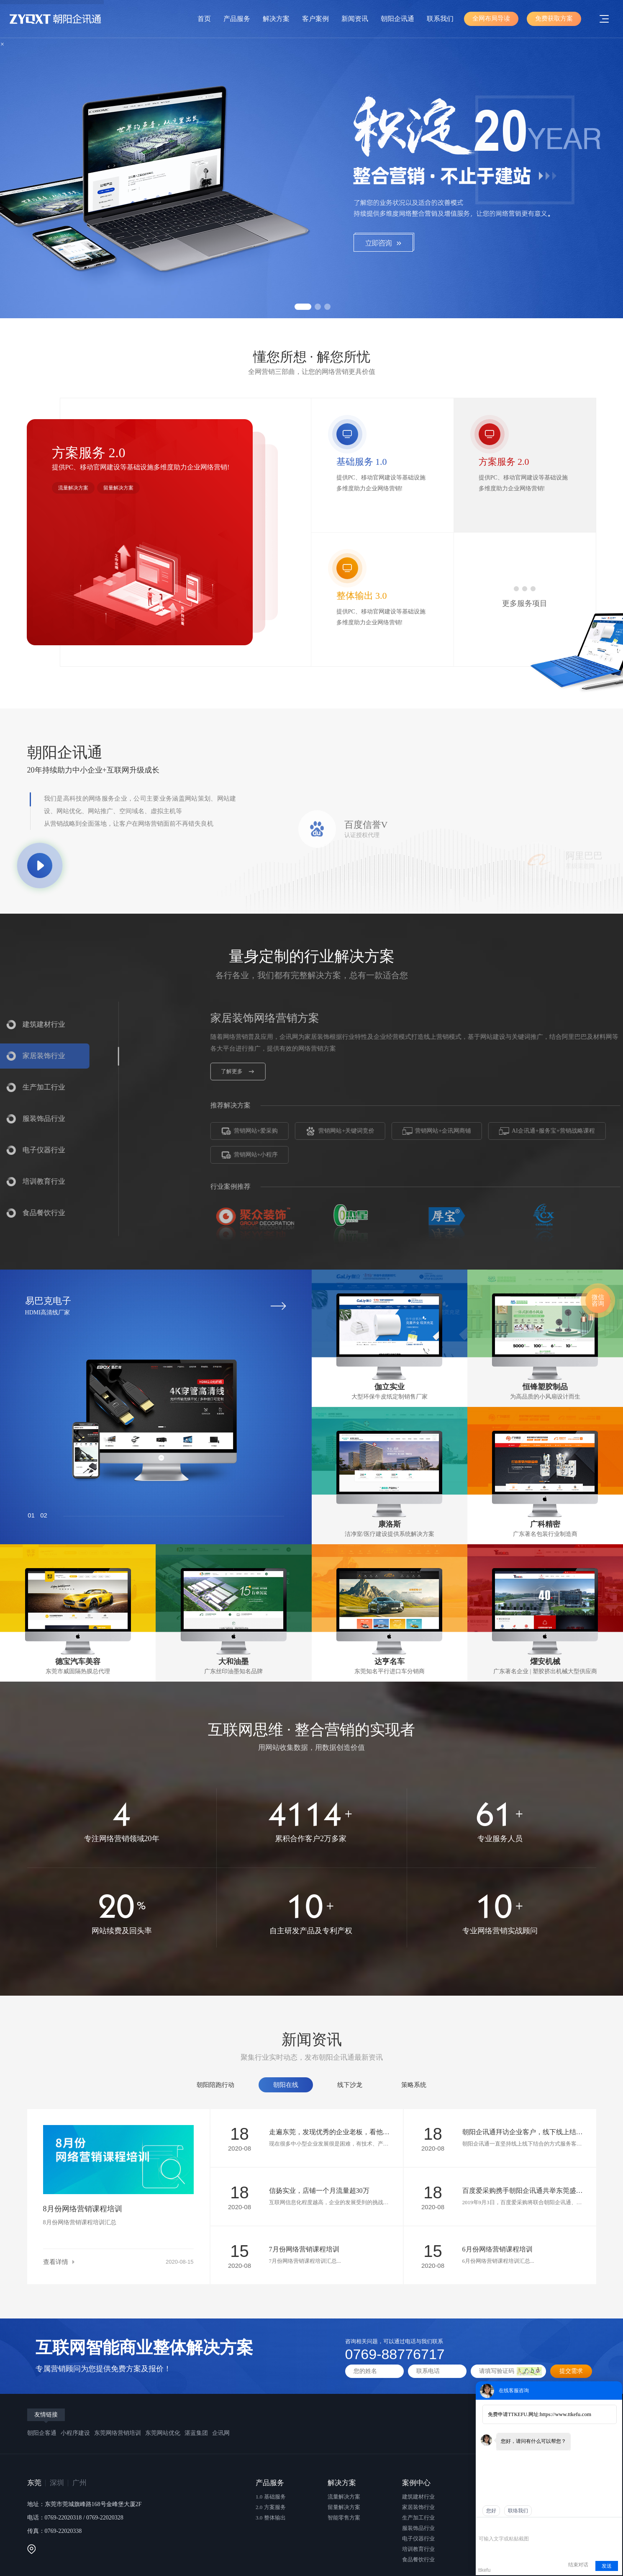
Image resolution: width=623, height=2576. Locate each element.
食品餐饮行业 (418, 2559)
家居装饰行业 (418, 2507)
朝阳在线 (285, 2084)
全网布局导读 (491, 18)
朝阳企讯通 (397, 18)
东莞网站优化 (162, 2433)
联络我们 (518, 2511)
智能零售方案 (344, 2517)
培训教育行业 (418, 2549)
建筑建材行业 (418, 2497)
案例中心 (416, 2483)
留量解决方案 (118, 488)
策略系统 (413, 2084)
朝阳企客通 (41, 2433)
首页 (204, 18)
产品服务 (236, 18)
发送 (607, 2566)
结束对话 (578, 2565)
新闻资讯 (354, 18)
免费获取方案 (554, 18)
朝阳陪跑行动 (215, 2084)
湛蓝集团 (196, 2433)
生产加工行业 (418, 2517)
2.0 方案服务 (271, 2507)
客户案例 (315, 18)
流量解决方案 (73, 488)
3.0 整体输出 (271, 2517)
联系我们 (440, 18)
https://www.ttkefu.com (565, 2414)
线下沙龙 (349, 2084)
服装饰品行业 (418, 2528)
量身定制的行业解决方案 (311, 966)
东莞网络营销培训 (117, 2433)
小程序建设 (75, 2433)
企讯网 (221, 2433)
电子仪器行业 (418, 2538)
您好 (491, 2511)
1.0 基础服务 (271, 2497)
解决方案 (276, 18)
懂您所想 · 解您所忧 (311, 363)
